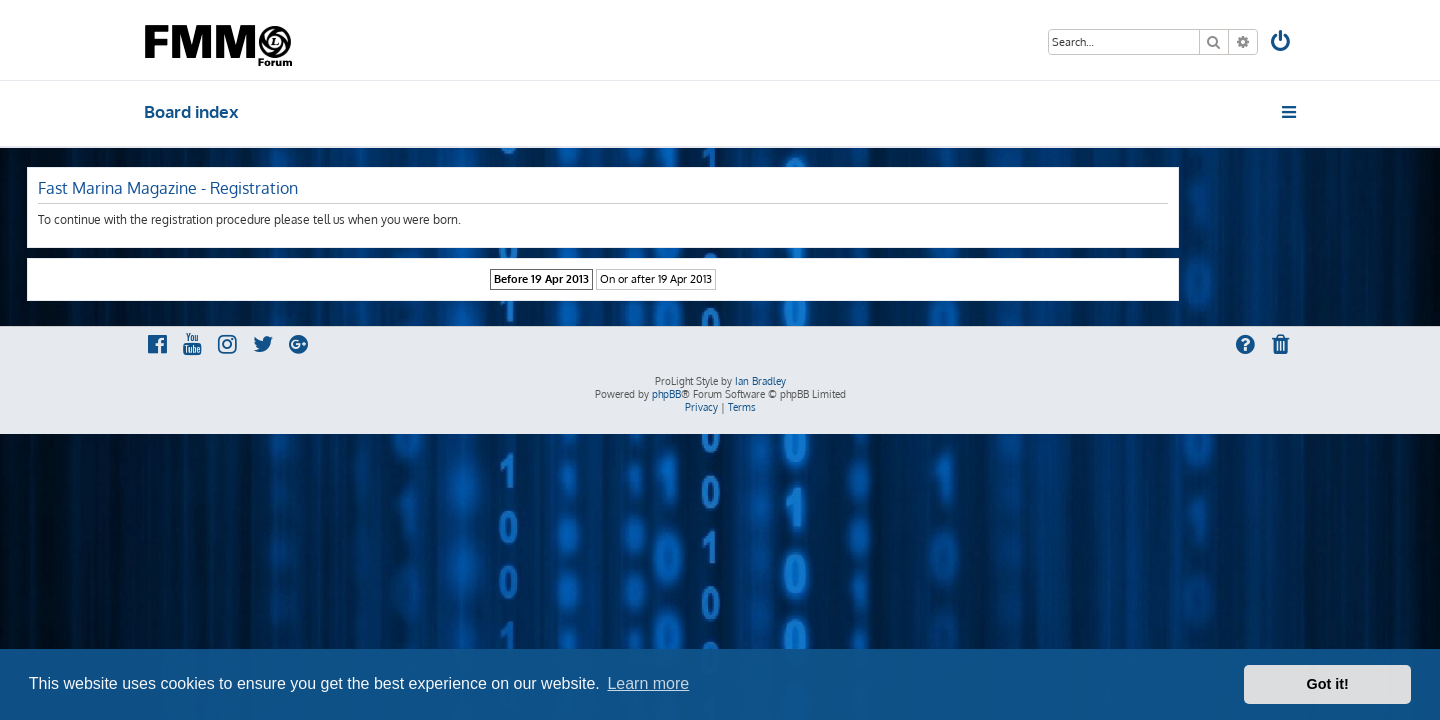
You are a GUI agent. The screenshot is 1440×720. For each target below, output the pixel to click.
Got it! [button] (1328, 684)
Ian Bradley (760, 381)
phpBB (666, 394)
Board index (191, 111)
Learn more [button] (648, 683)
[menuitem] (1282, 43)
